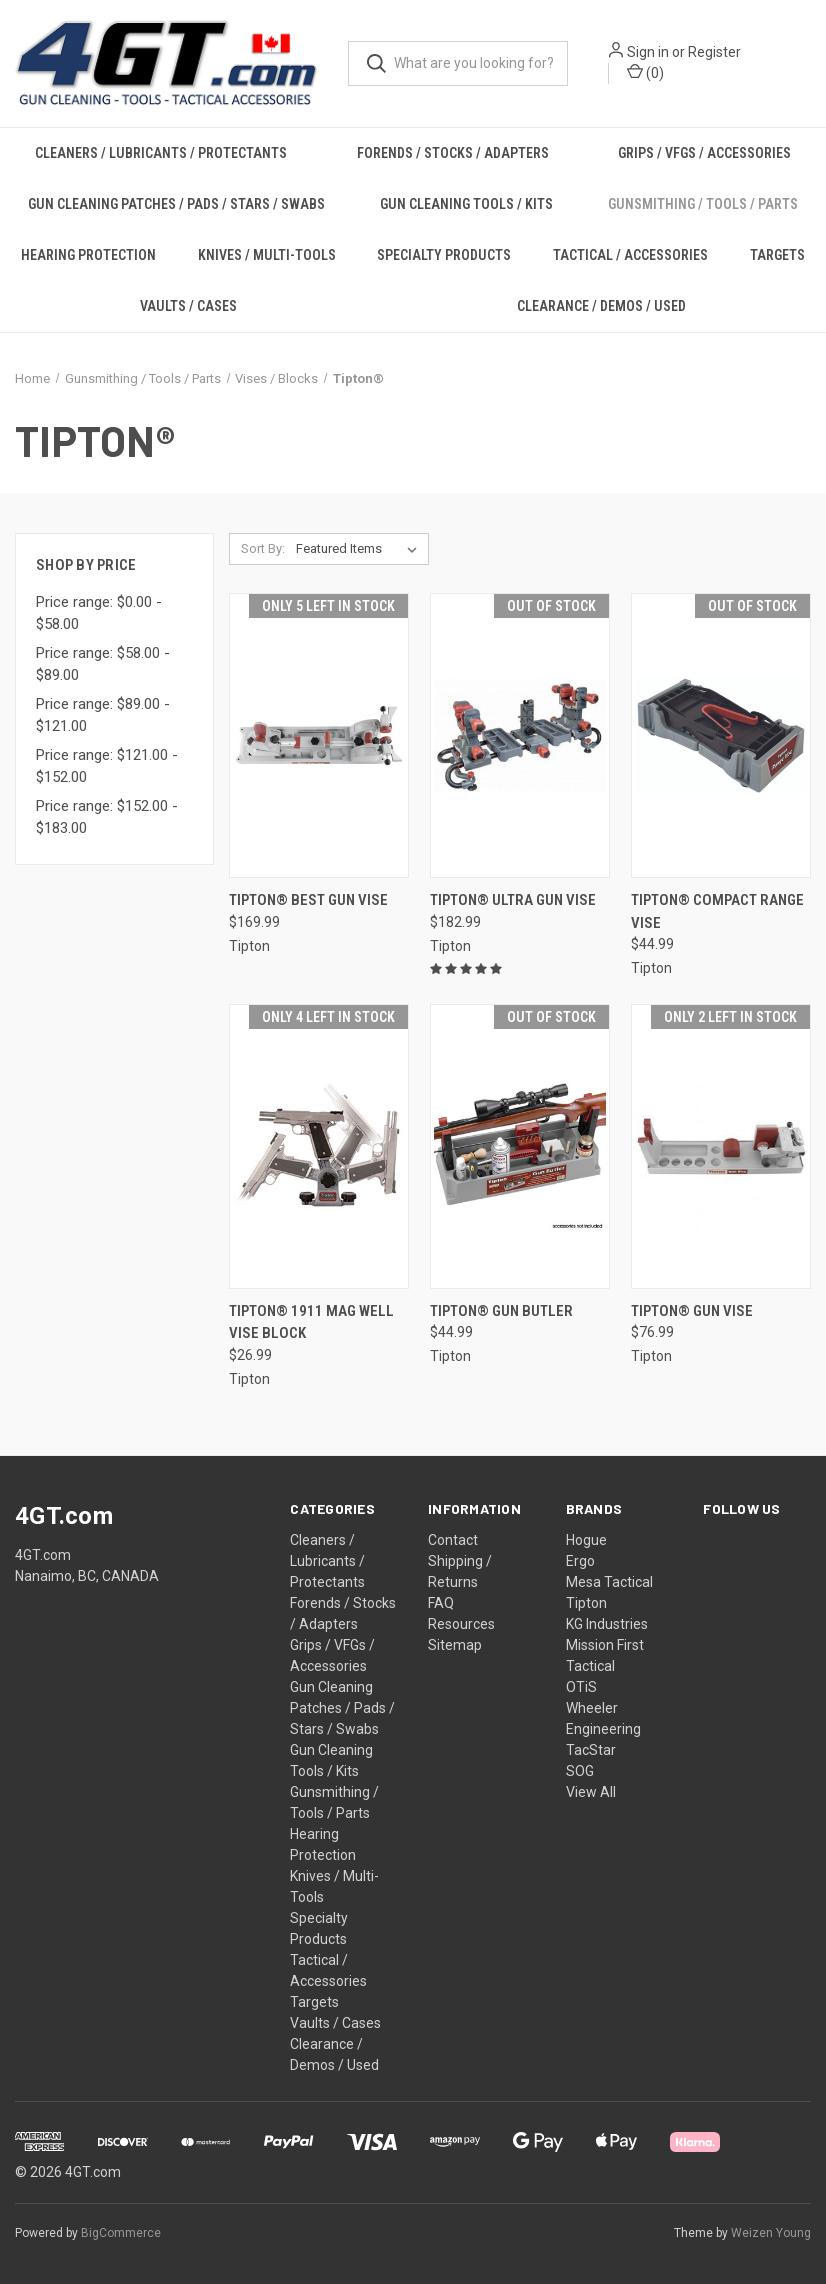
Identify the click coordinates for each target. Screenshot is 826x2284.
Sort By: (263, 548)
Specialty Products (444, 255)
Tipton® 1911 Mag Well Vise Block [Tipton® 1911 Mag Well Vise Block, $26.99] (311, 1322)
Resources (461, 1624)
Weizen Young (771, 2233)
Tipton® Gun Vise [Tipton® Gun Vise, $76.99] (692, 1311)
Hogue (586, 1540)
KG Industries (607, 1624)
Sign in (649, 53)
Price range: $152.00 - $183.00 (107, 817)
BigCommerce (121, 2233)
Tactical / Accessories (630, 255)
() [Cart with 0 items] (646, 73)
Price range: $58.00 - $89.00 (103, 664)
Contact (453, 1540)
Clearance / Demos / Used (601, 306)
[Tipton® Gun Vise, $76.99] (721, 1146)
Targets (777, 255)
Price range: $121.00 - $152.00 (107, 766)
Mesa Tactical (609, 1582)
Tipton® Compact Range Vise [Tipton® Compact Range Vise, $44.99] (717, 911)
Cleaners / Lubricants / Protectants (161, 153)
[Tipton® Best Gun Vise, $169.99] (319, 735)
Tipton (586, 1603)
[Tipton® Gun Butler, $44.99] (520, 1146)
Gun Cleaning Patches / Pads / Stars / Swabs (176, 204)
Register (715, 53)
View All (591, 1792)
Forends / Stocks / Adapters (453, 153)
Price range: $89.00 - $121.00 (103, 715)
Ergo (580, 1561)
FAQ (441, 1603)
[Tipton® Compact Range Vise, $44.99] (721, 735)
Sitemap (455, 1645)
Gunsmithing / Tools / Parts (703, 204)
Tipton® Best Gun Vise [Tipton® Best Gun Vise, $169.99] (308, 900)
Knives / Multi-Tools (267, 255)
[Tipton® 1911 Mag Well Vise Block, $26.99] (319, 1146)
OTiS (581, 1687)
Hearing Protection (88, 255)
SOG (580, 1771)
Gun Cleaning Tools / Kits (466, 204)
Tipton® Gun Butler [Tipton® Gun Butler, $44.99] (501, 1311)
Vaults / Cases (188, 306)
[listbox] (360, 549)
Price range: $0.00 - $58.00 (99, 613)
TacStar (591, 1750)
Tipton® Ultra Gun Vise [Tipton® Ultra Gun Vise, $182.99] (513, 900)
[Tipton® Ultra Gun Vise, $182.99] (520, 735)
